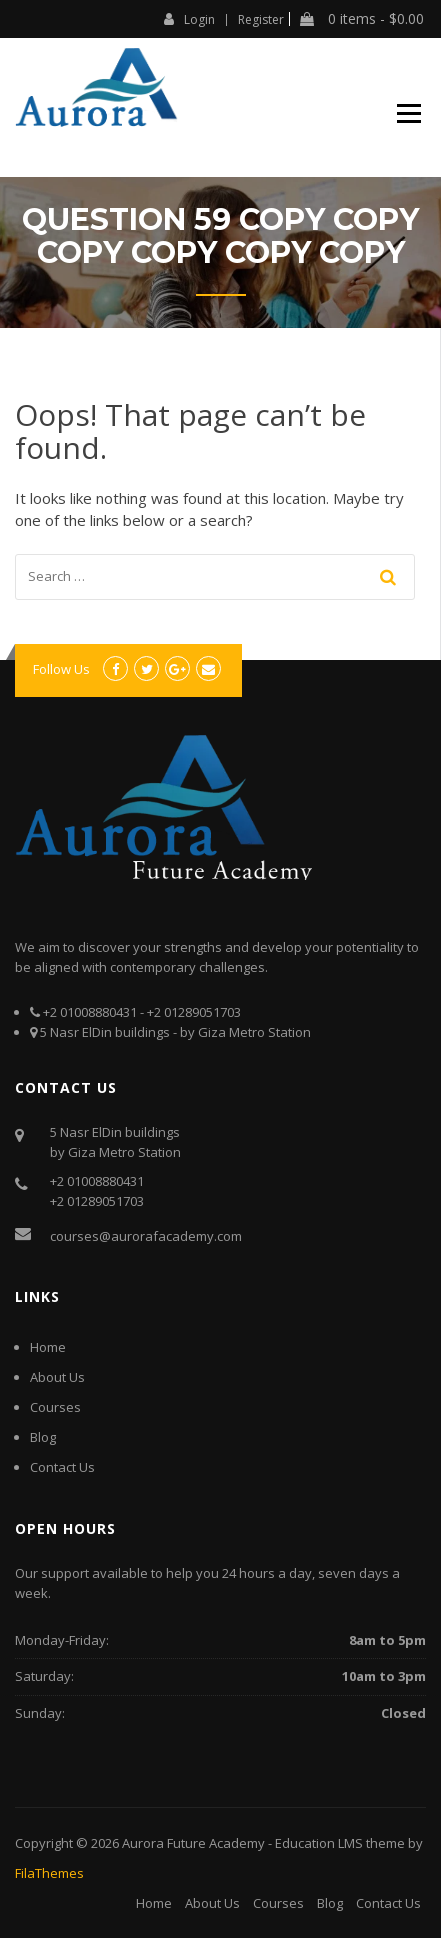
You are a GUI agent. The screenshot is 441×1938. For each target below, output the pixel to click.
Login (189, 19)
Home (48, 1347)
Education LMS (319, 1843)
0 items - (362, 19)
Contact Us (62, 1467)
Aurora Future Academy (193, 1843)
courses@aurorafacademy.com (146, 1236)
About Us (57, 1377)
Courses (55, 1407)
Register (261, 20)
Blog (43, 1437)
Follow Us (61, 669)
